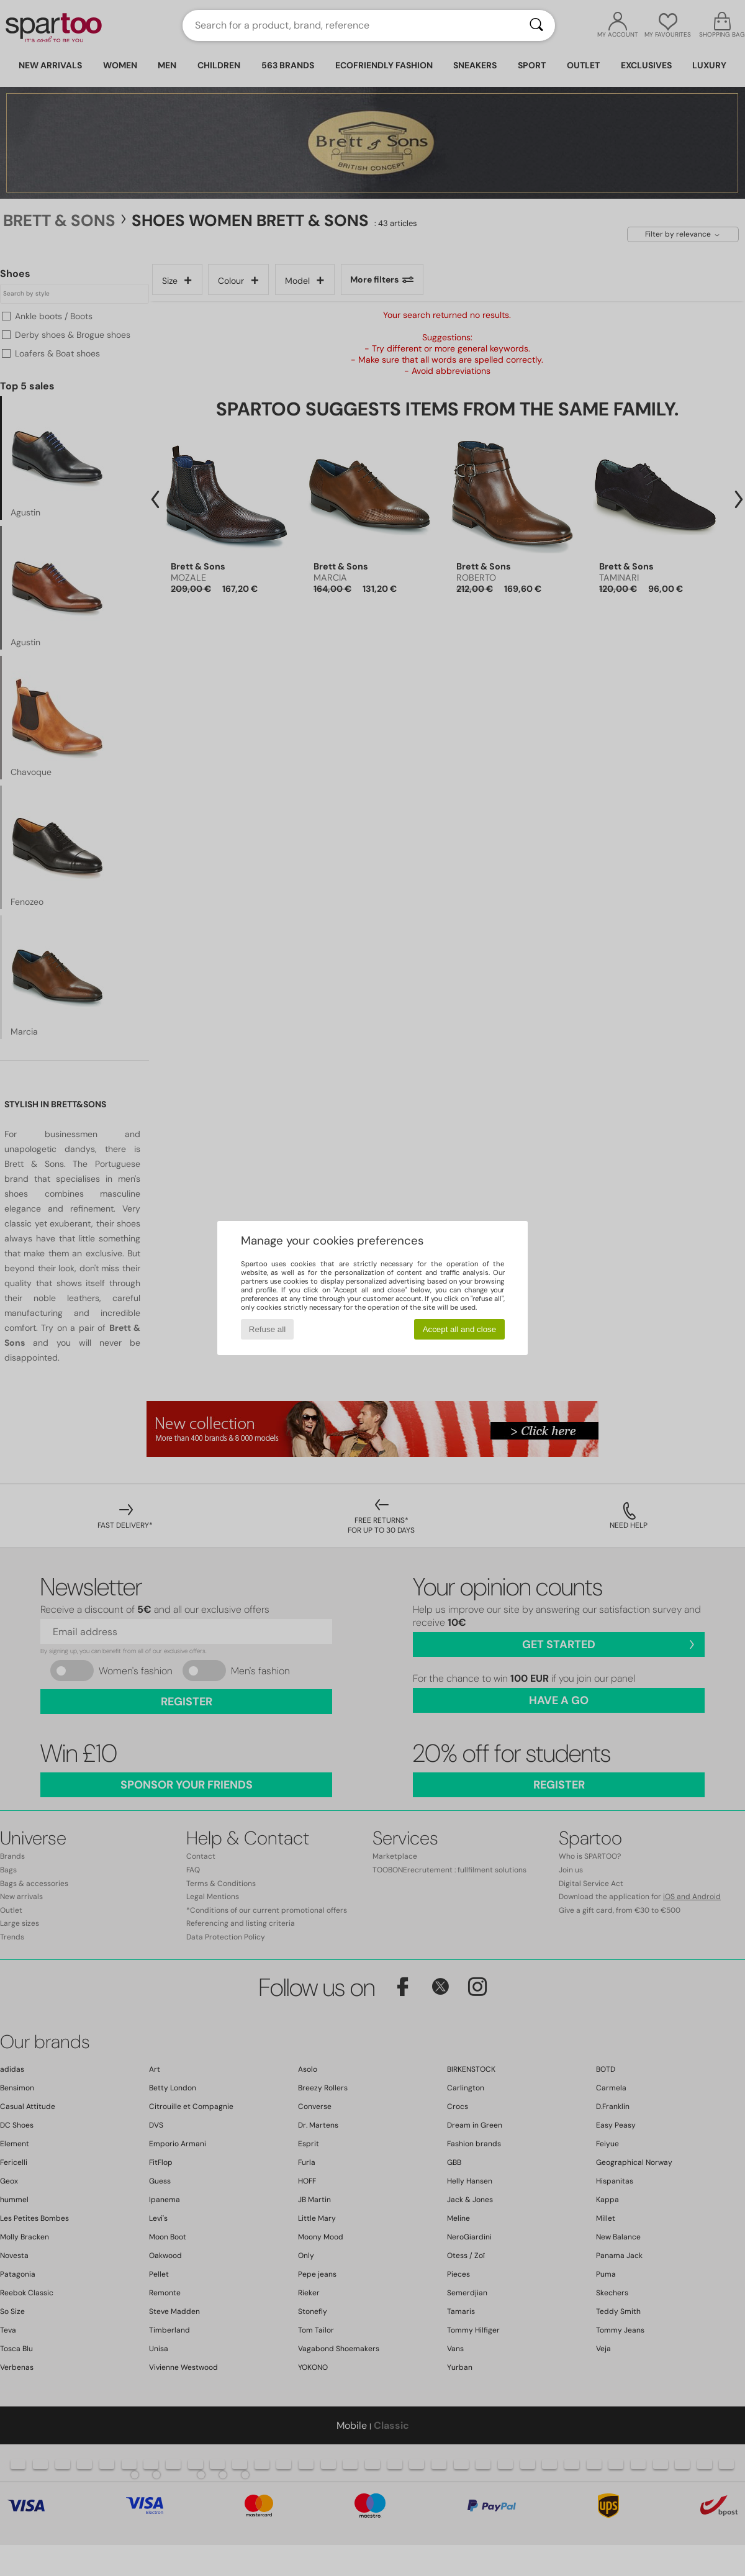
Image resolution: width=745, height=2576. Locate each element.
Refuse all (267, 1329)
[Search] (536, 25)
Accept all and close (460, 1329)
